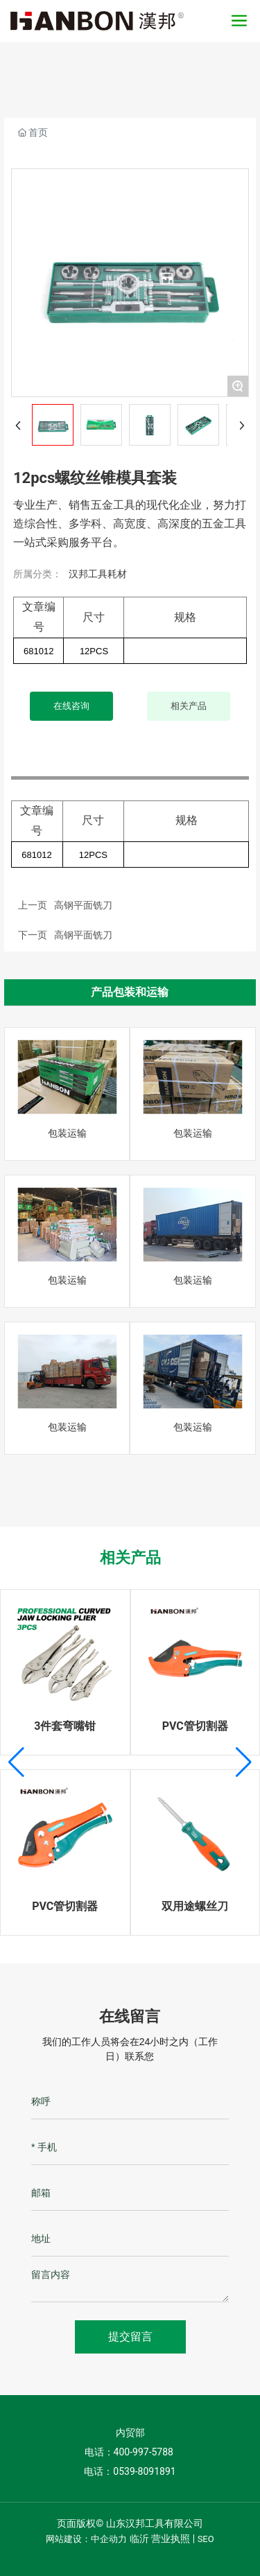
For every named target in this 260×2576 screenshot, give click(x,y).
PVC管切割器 (195, 1726)
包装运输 (67, 1133)
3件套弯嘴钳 (65, 1726)
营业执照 (170, 2538)
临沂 (139, 2538)
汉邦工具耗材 (98, 573)
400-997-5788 (145, 2451)
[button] (16, 1762)
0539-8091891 (144, 2471)
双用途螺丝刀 (195, 1906)
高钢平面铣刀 (83, 934)
